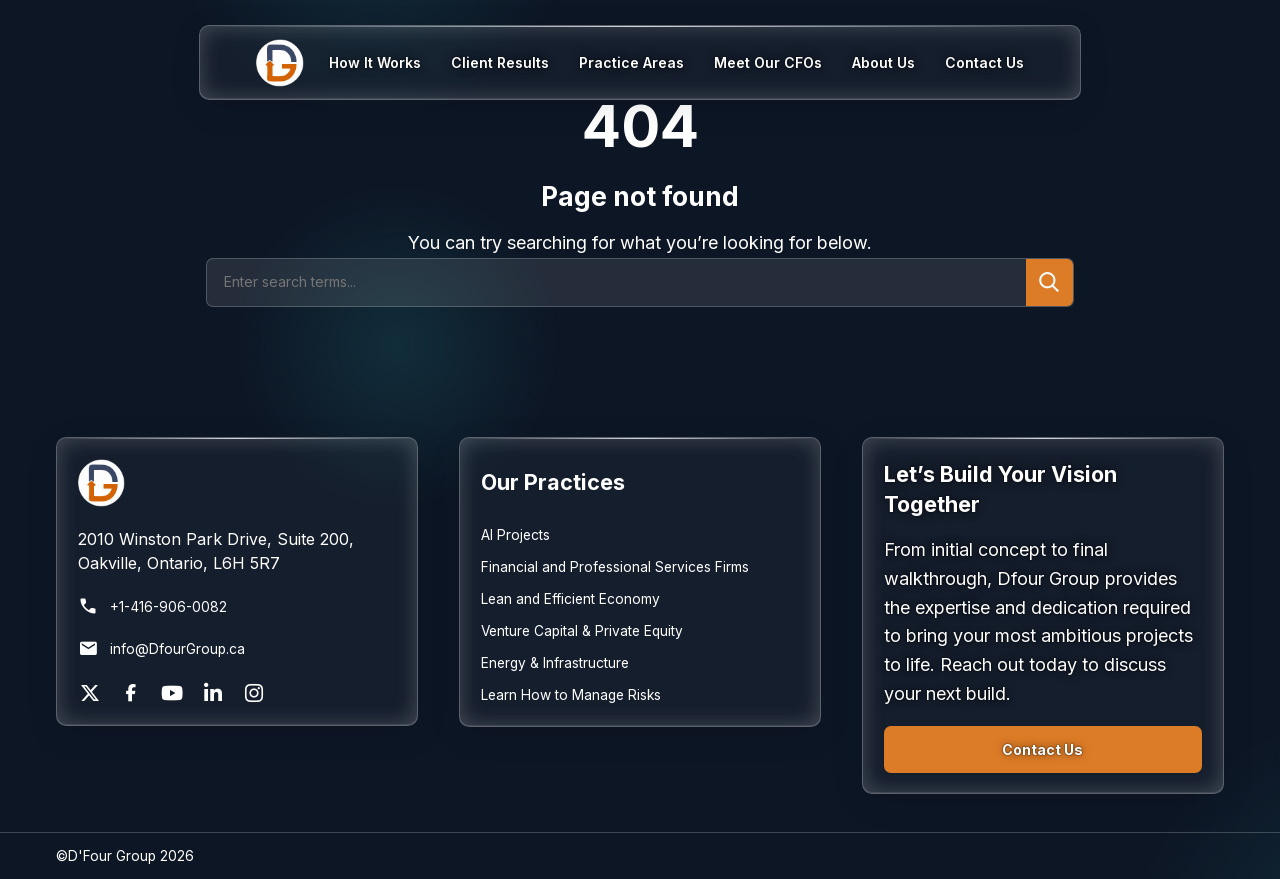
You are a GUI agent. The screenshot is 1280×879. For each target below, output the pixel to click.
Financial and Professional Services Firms (615, 567)
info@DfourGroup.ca (161, 649)
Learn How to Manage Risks (571, 695)
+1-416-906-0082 (152, 607)
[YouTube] (172, 693)
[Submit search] (1049, 282)
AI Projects (515, 535)
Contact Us (1042, 749)
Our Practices (553, 482)
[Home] (292, 62)
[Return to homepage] (237, 483)
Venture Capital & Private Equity (582, 631)
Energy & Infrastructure (555, 663)
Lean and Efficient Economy (570, 599)
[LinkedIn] (213, 693)
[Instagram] (254, 693)
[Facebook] (131, 693)
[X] (90, 693)
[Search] (616, 282)
